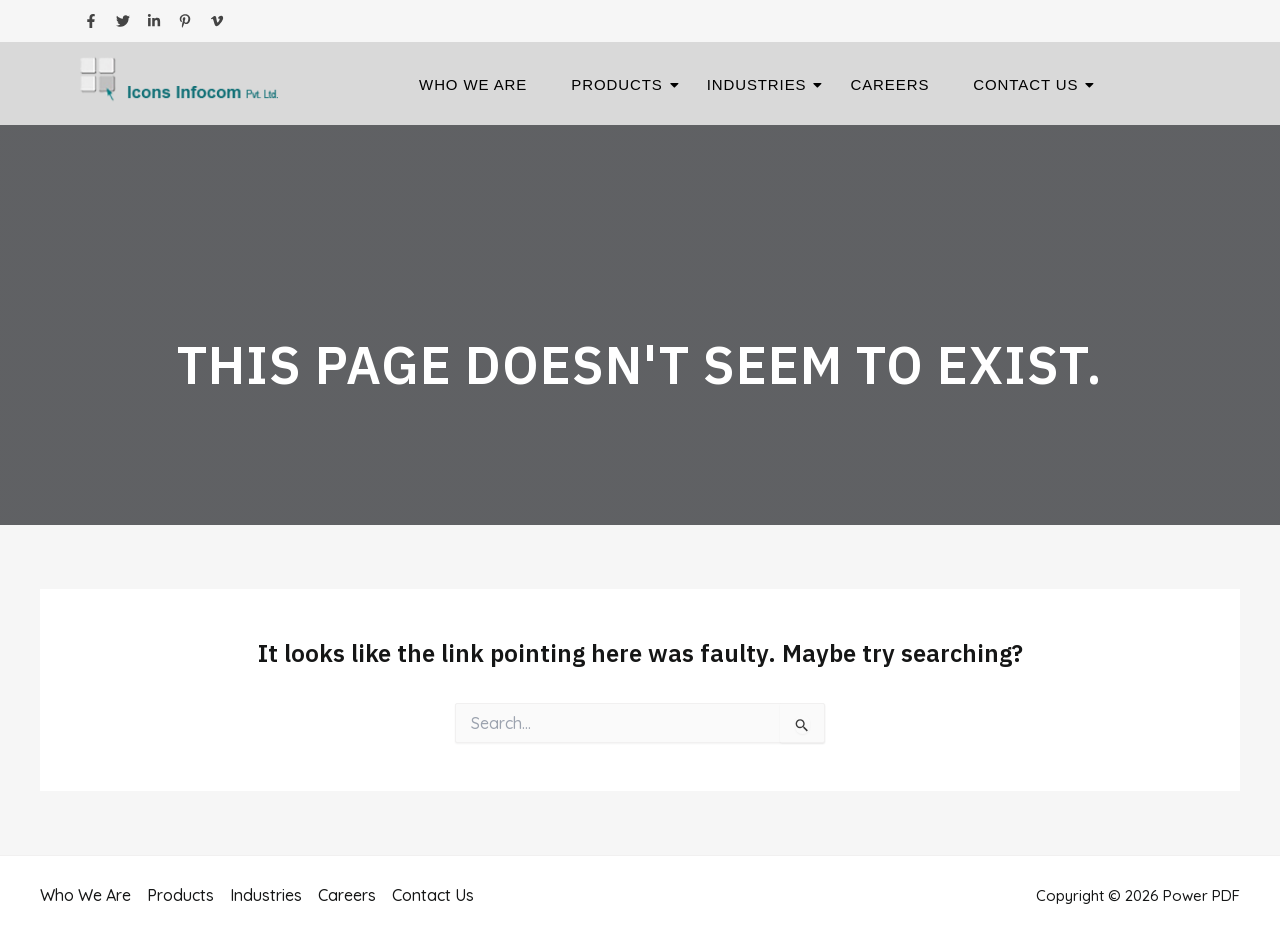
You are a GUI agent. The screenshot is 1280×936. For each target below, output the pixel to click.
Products (622, 84)
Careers (889, 84)
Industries (763, 84)
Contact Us (1031, 84)
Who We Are (473, 84)
